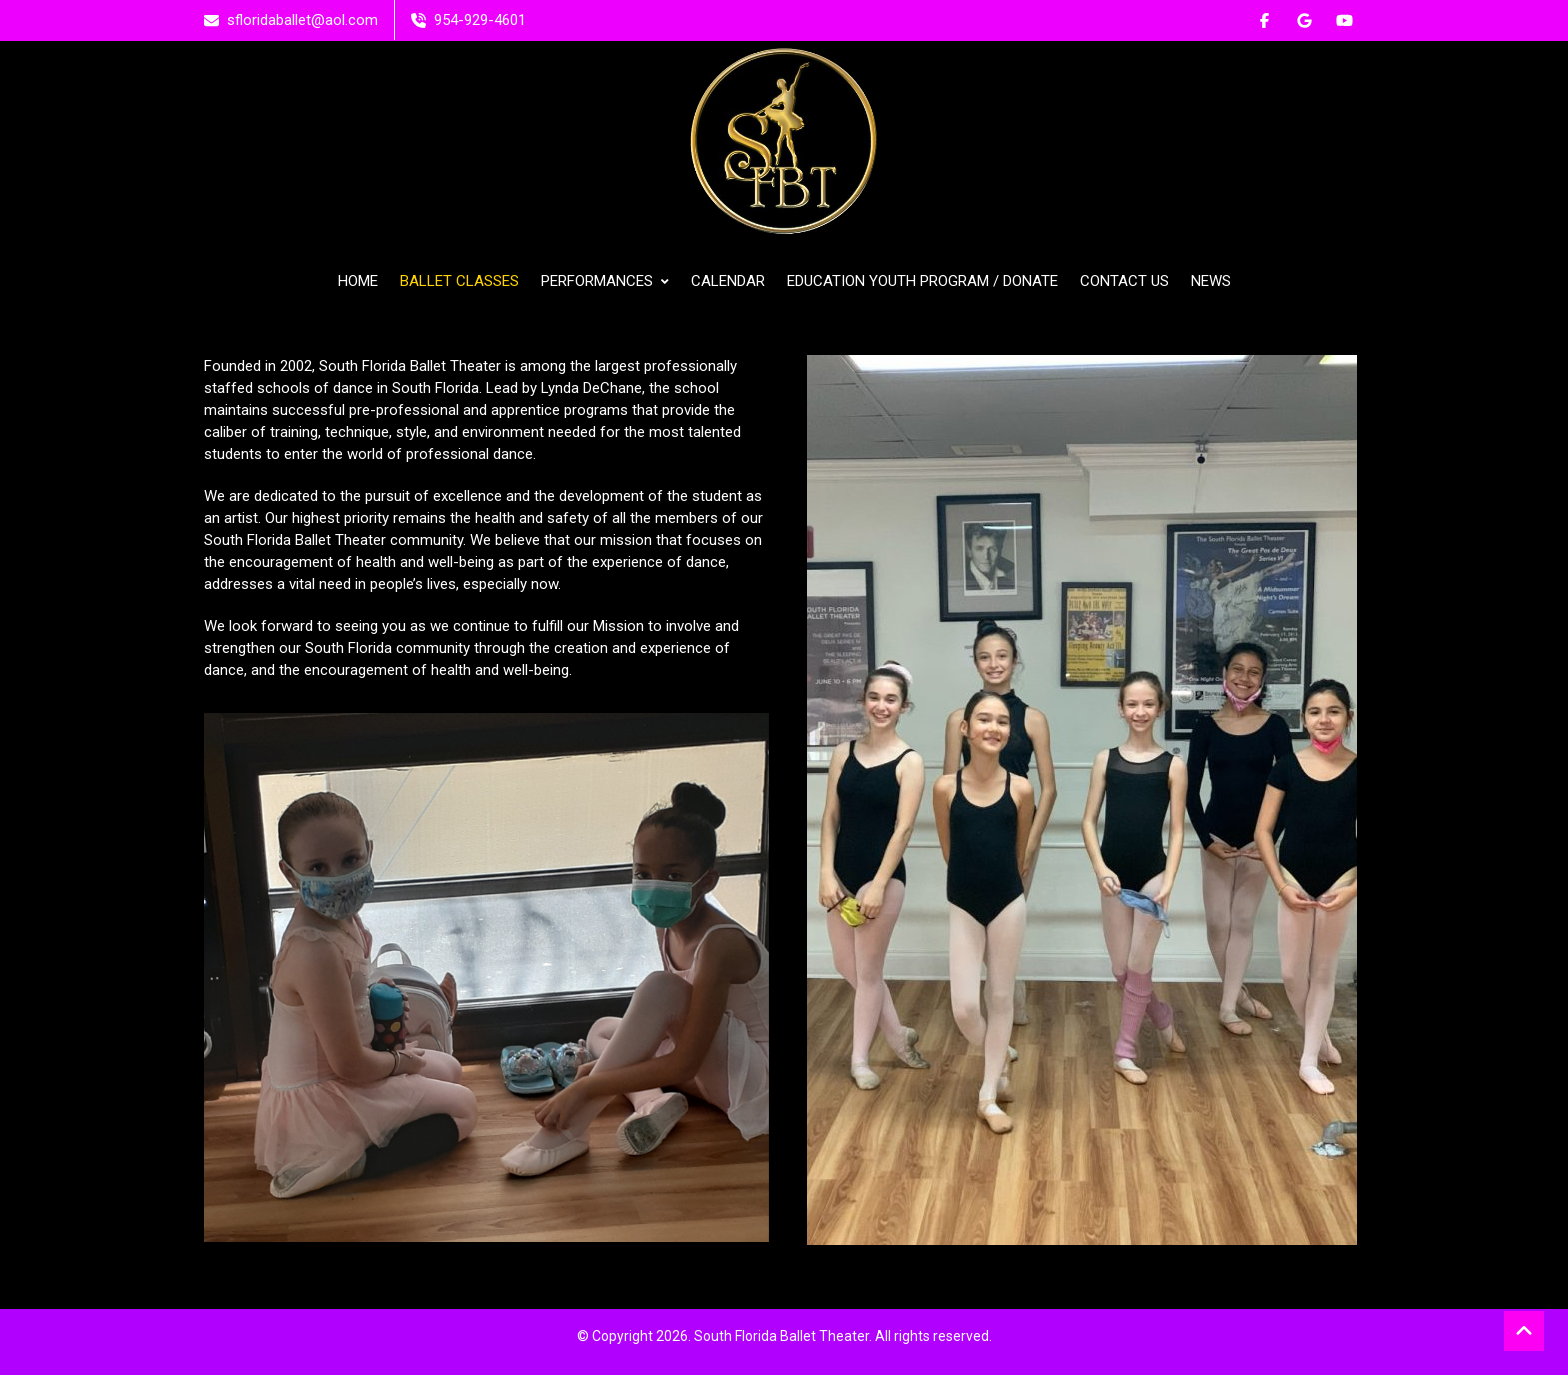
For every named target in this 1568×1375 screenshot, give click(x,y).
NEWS (1211, 281)
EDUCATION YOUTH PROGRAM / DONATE (922, 281)
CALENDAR (728, 281)
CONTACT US (1124, 281)
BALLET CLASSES (459, 281)
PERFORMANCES (605, 281)
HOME (358, 281)
